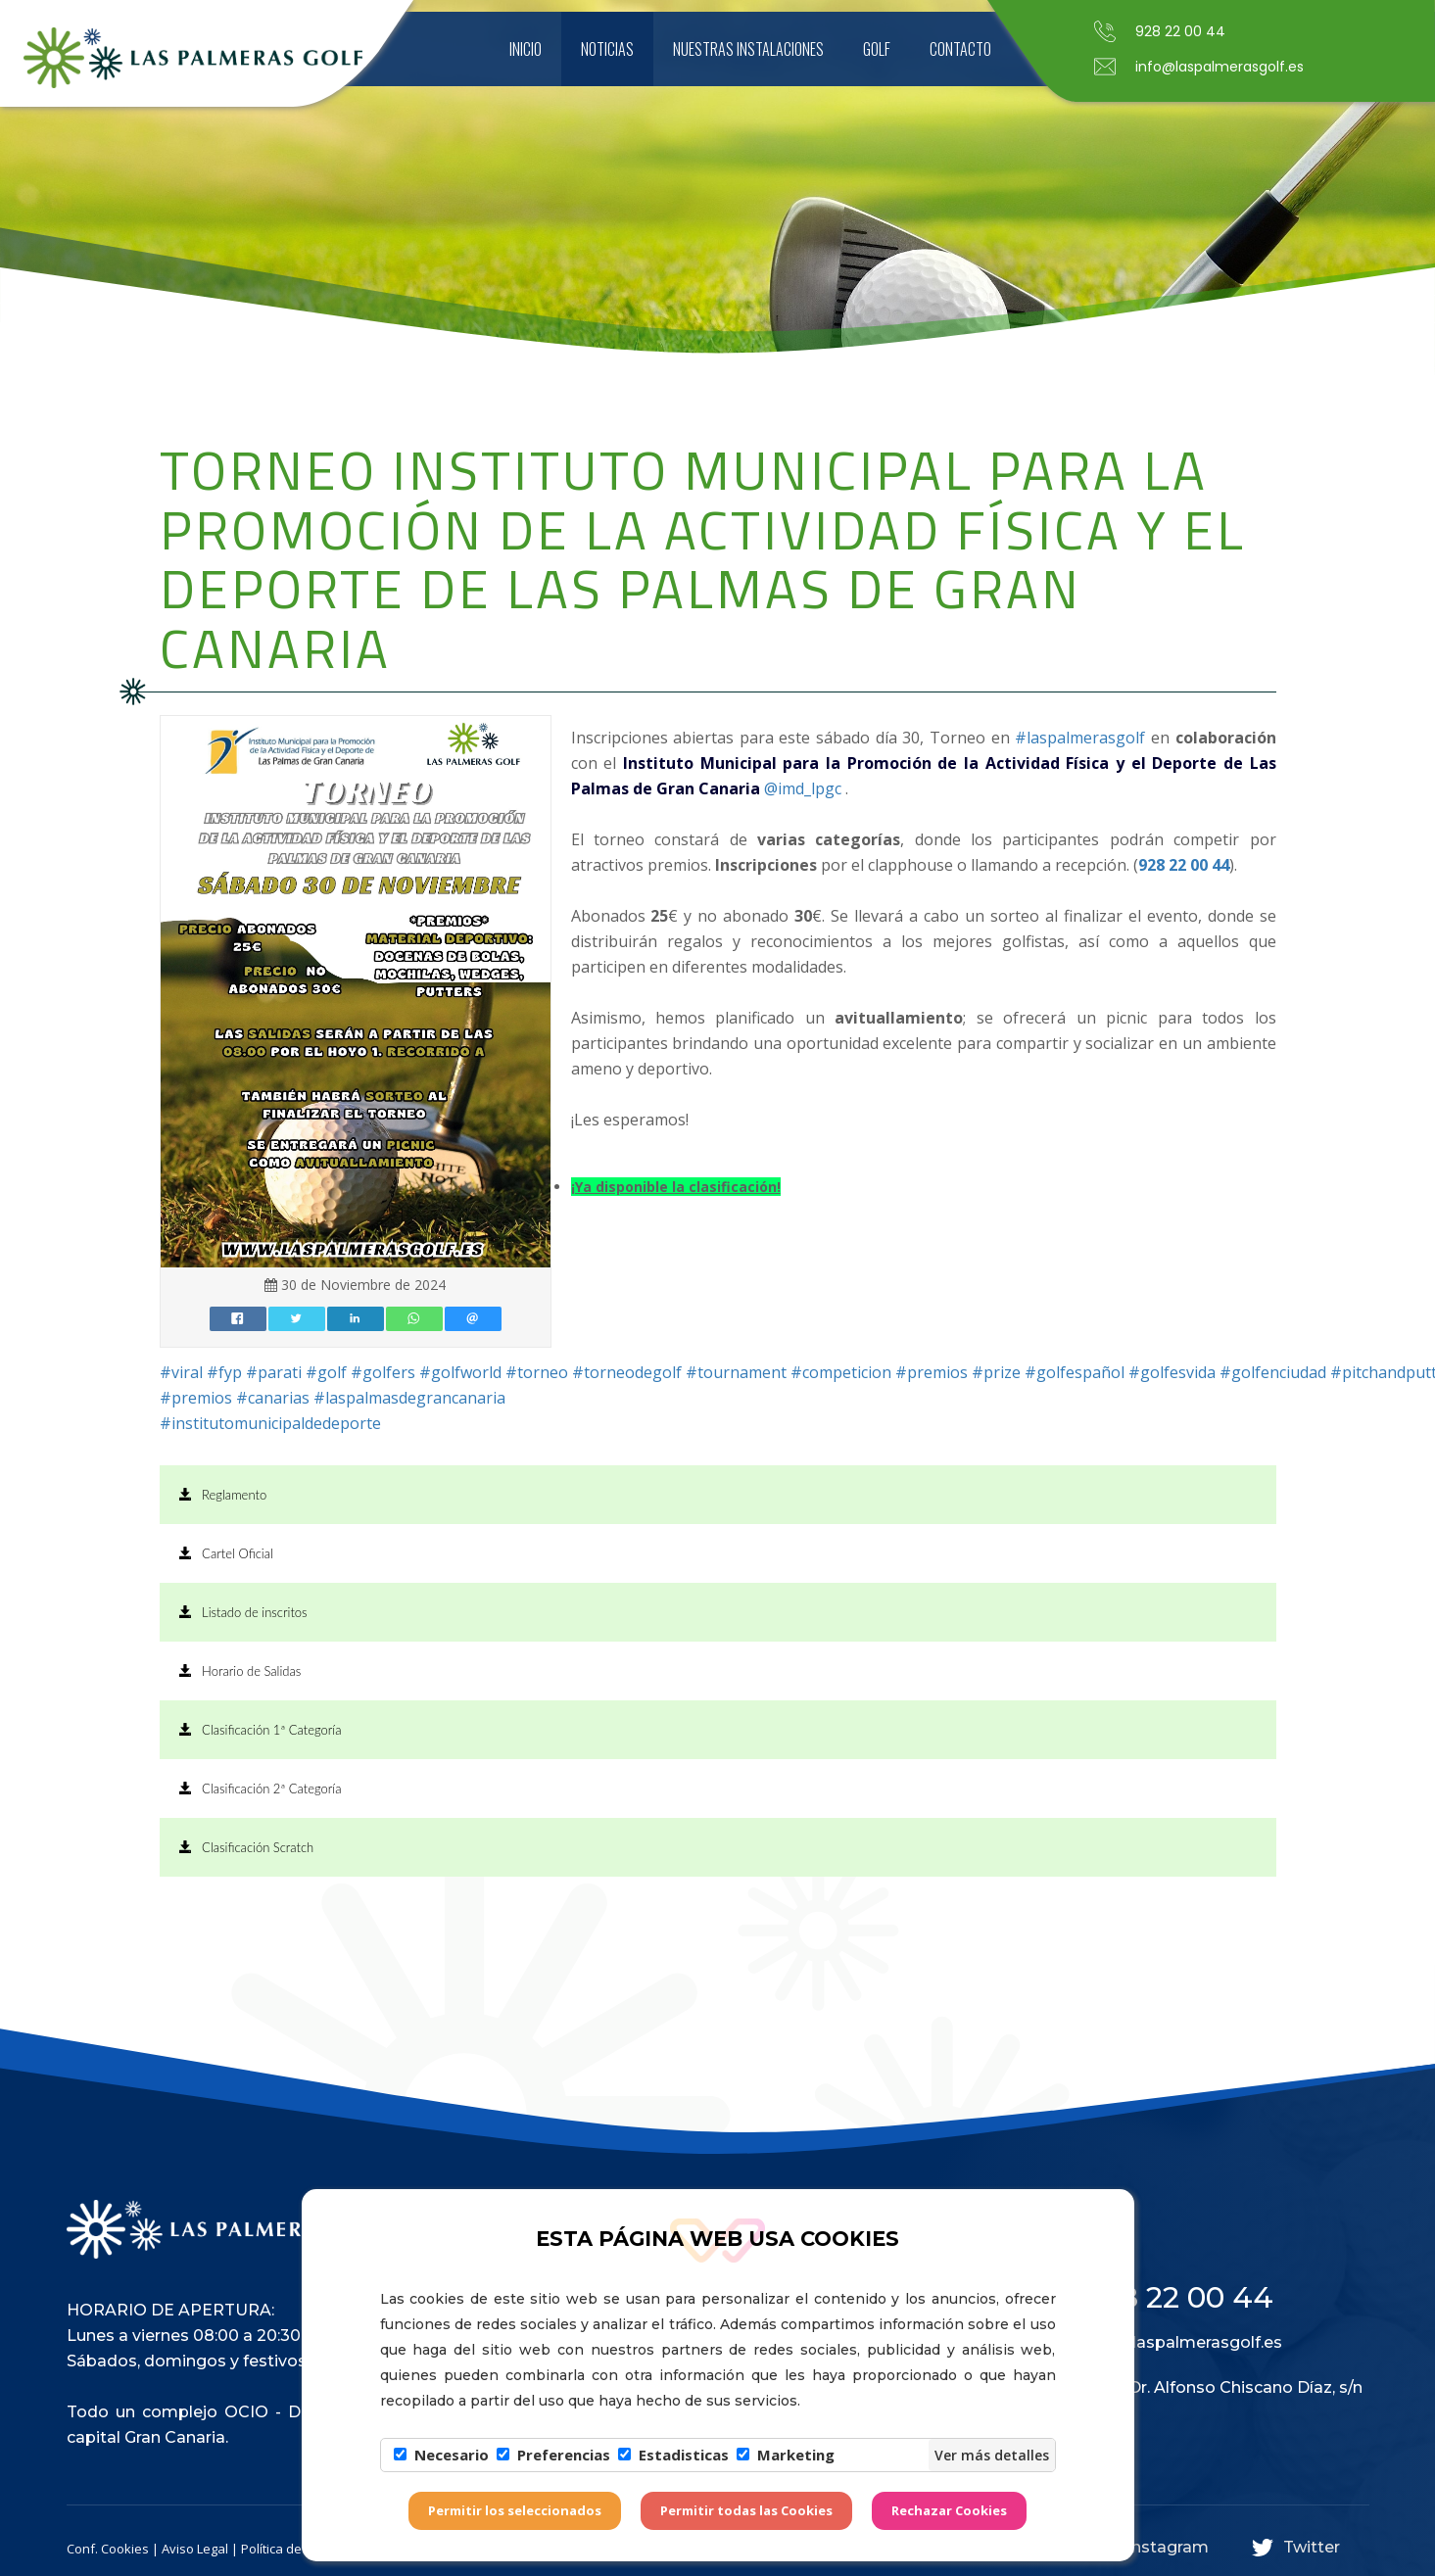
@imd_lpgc (802, 788)
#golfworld (460, 1372)
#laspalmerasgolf (1080, 737)
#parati (274, 1372)
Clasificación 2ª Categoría (260, 1788)
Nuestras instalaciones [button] (748, 49)
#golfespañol (1074, 1372)
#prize (996, 1372)
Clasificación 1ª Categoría (260, 1730)
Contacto (960, 49)
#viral (181, 1372)
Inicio (525, 49)
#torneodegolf (627, 1372)
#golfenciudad (1273, 1372)
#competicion (840, 1372)
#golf (326, 1372)
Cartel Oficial (226, 1553)
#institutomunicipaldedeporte (270, 1423)
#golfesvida (1172, 1372)
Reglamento (223, 1495)
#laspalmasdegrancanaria (409, 1397)
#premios (931, 1372)
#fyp (224, 1372)
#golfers (383, 1372)
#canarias (273, 1397)
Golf (876, 49)
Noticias (607, 49)
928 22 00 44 (1183, 865)
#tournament (736, 1372)
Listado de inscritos (243, 1612)
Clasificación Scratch (246, 1847)
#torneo (536, 1372)
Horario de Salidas (240, 1671)
